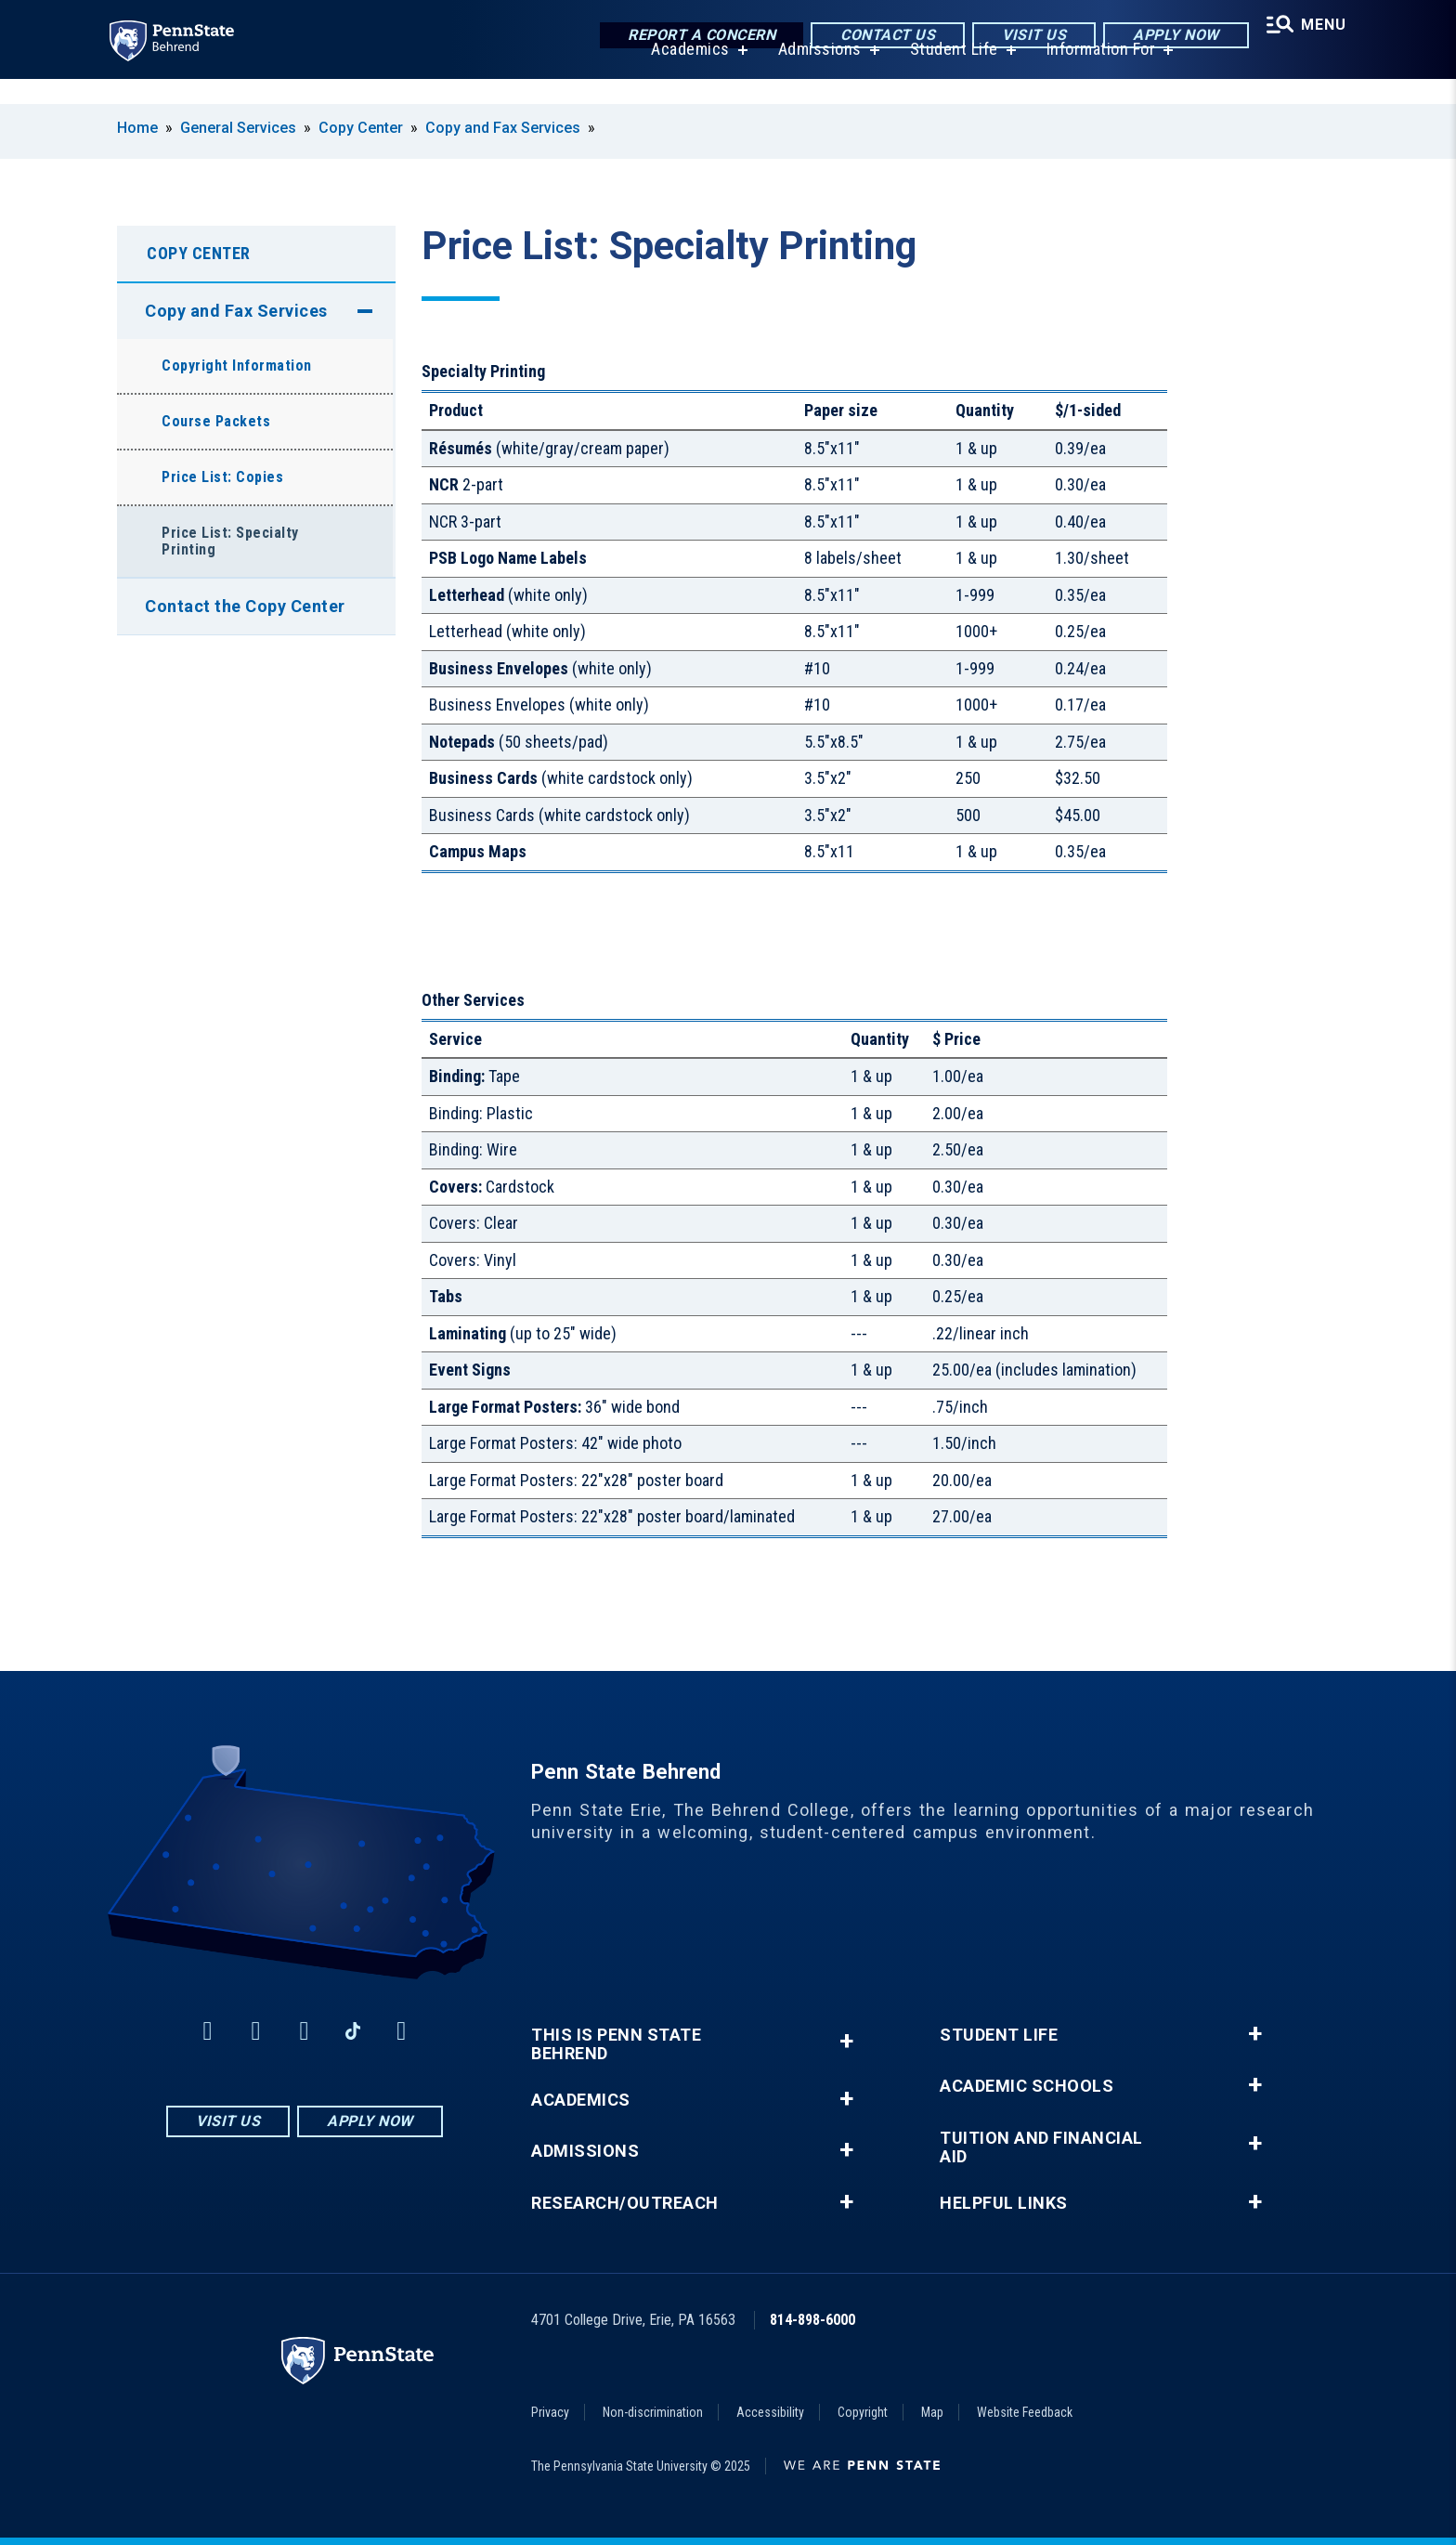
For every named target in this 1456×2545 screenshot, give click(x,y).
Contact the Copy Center (245, 606)
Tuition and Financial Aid (1041, 2147)
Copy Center (360, 128)
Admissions (812, 74)
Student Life (947, 74)
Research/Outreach (625, 2203)
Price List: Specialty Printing (230, 541)
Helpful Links (1004, 2203)
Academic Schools (1026, 2086)
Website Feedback (1024, 2412)
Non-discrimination (653, 2412)
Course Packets (216, 421)
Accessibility (770, 2412)
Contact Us (877, 37)
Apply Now (1166, 37)
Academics (683, 74)
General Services (238, 128)
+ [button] (846, 2041)
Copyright (863, 2412)
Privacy (550, 2412)
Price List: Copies (222, 477)
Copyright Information (237, 365)
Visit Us (1024, 37)
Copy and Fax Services (502, 128)
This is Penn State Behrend (616, 2044)
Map (932, 2412)
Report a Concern (691, 37)
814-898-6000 (812, 2320)
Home (137, 128)
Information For (1094, 74)
